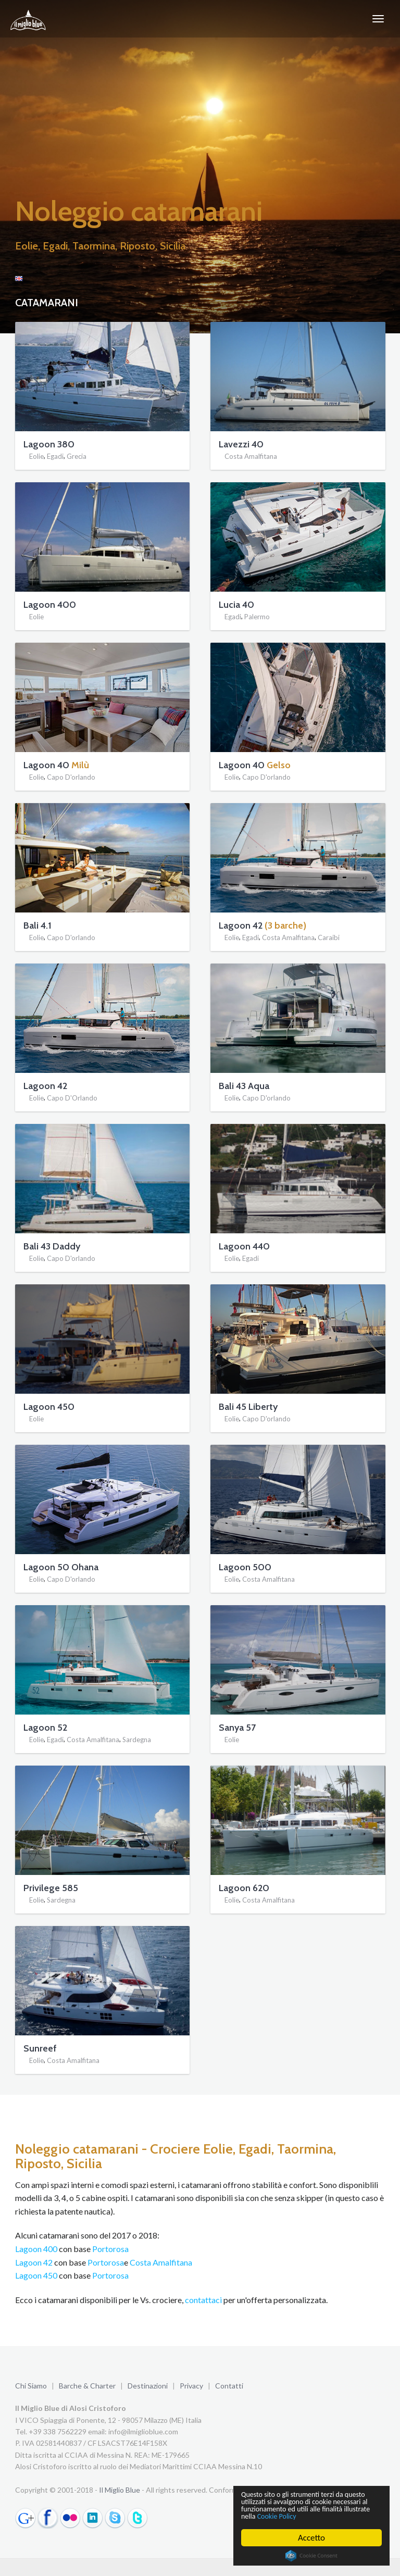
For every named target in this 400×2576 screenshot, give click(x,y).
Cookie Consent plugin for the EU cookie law (311, 2555)
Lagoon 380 (48, 444)
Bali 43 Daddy (51, 1246)
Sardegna (136, 1740)
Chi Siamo (31, 2385)
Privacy (191, 2385)
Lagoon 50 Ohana (60, 1567)
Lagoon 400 (49, 604)
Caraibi (329, 938)
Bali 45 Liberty (248, 1406)
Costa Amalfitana (250, 457)
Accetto (311, 2537)
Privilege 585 (50, 1888)
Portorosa (110, 2249)
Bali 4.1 (37, 925)
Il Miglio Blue (119, 2489)
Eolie (36, 457)
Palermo (257, 617)
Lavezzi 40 (241, 444)
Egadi (55, 457)
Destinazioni (148, 2385)
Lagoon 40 (46, 765)
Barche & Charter (87, 2385)
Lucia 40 (236, 604)
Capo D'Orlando (72, 1098)
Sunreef (40, 2048)
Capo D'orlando (71, 777)
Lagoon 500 (245, 1567)
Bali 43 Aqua (244, 1086)
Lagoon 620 (244, 1888)
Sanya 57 (237, 1727)
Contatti (229, 2385)
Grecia (76, 457)
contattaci (203, 2300)
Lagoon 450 (48, 1406)
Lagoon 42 (240, 925)
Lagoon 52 (45, 1727)
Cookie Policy (344, 2515)
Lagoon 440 (244, 1246)
